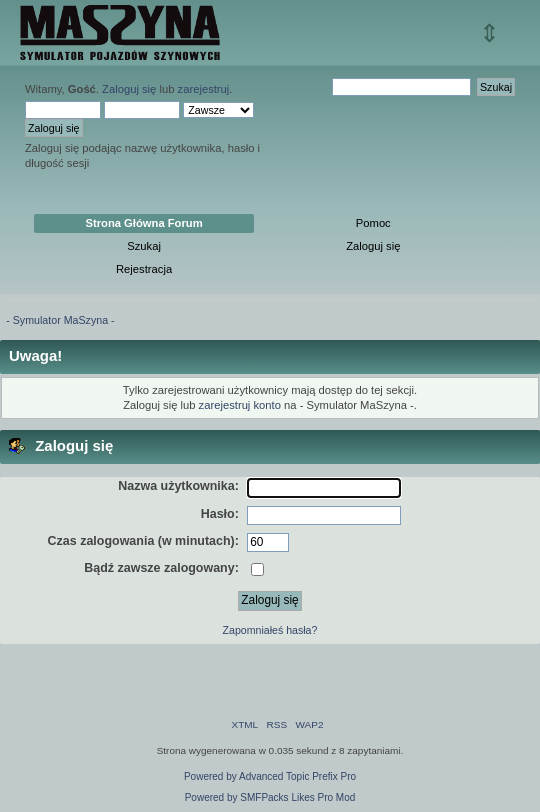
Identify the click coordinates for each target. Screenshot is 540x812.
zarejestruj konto (240, 405)
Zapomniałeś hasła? (270, 630)
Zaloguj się (129, 89)
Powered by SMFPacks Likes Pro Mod (270, 797)
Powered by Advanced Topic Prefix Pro (270, 776)
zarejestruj (204, 89)
